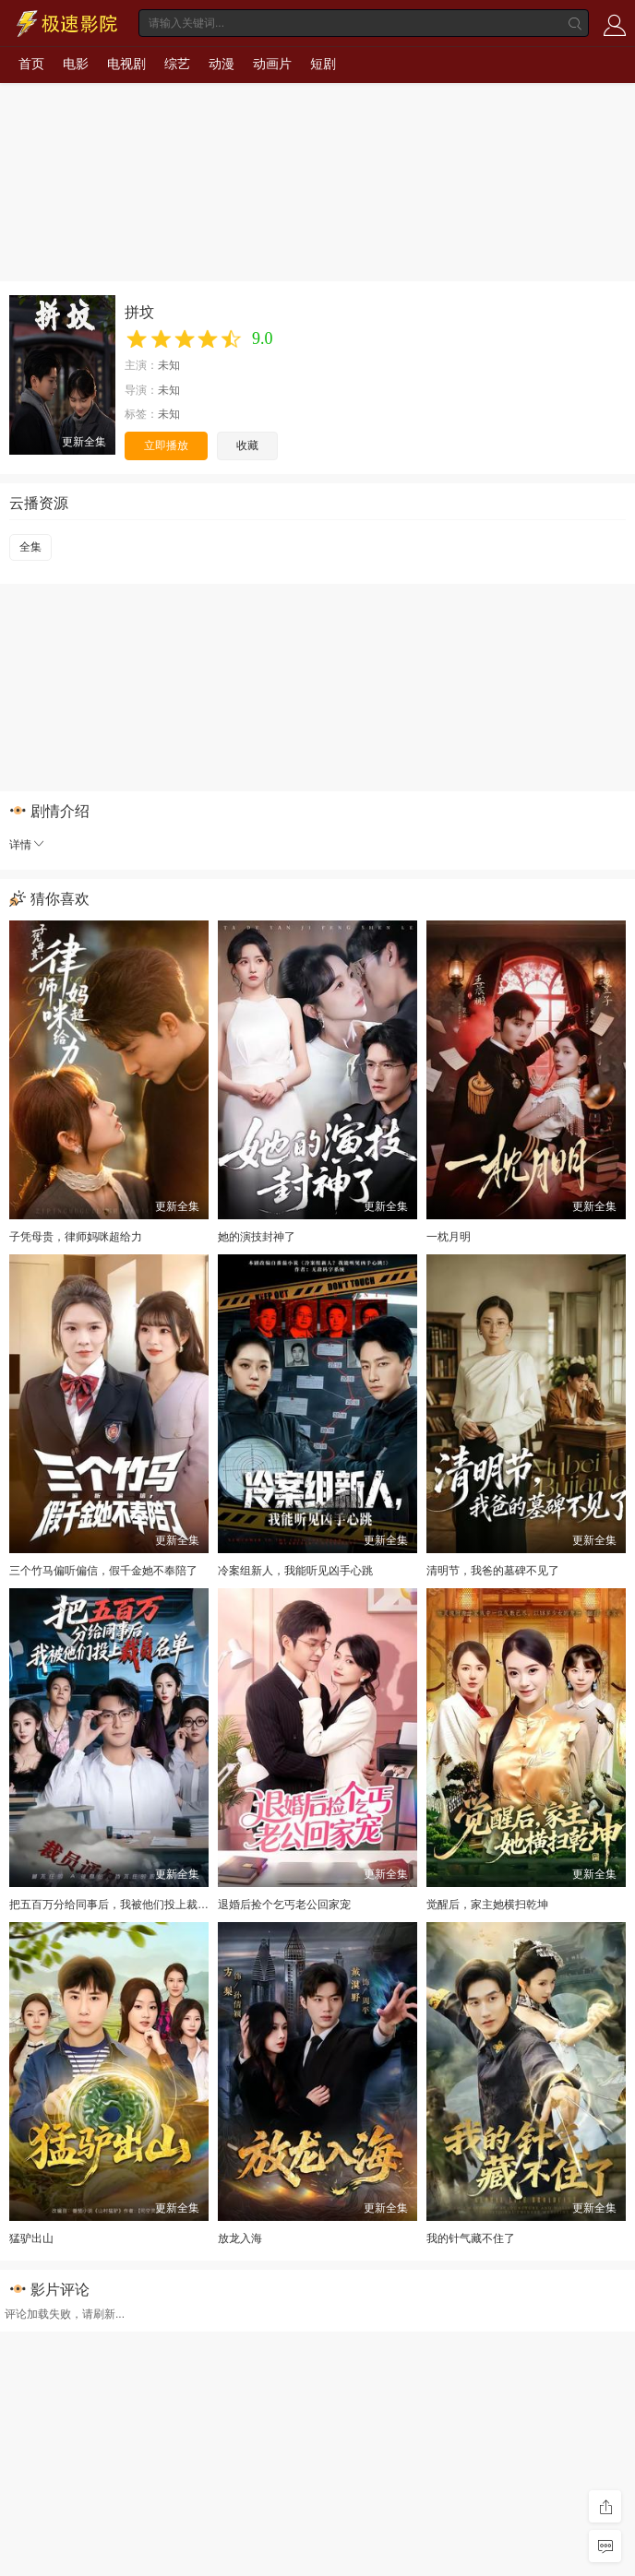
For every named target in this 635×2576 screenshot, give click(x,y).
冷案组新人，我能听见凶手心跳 (295, 1570)
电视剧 (126, 63)
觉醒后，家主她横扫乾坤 (487, 1904)
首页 (31, 63)
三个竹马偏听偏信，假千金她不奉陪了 (103, 1570)
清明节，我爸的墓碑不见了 (492, 1570)
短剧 (323, 63)
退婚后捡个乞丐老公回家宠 (284, 1904)
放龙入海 (240, 2238)
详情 (27, 844)
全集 (30, 546)
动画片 (272, 63)
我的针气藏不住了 (470, 2238)
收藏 (247, 445)
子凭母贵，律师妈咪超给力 (75, 1236)
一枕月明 (448, 1236)
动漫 (221, 63)
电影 (76, 63)
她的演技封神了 (256, 1236)
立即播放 (166, 445)
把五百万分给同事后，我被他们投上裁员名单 (120, 1904)
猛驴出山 (31, 2238)
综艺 (177, 63)
